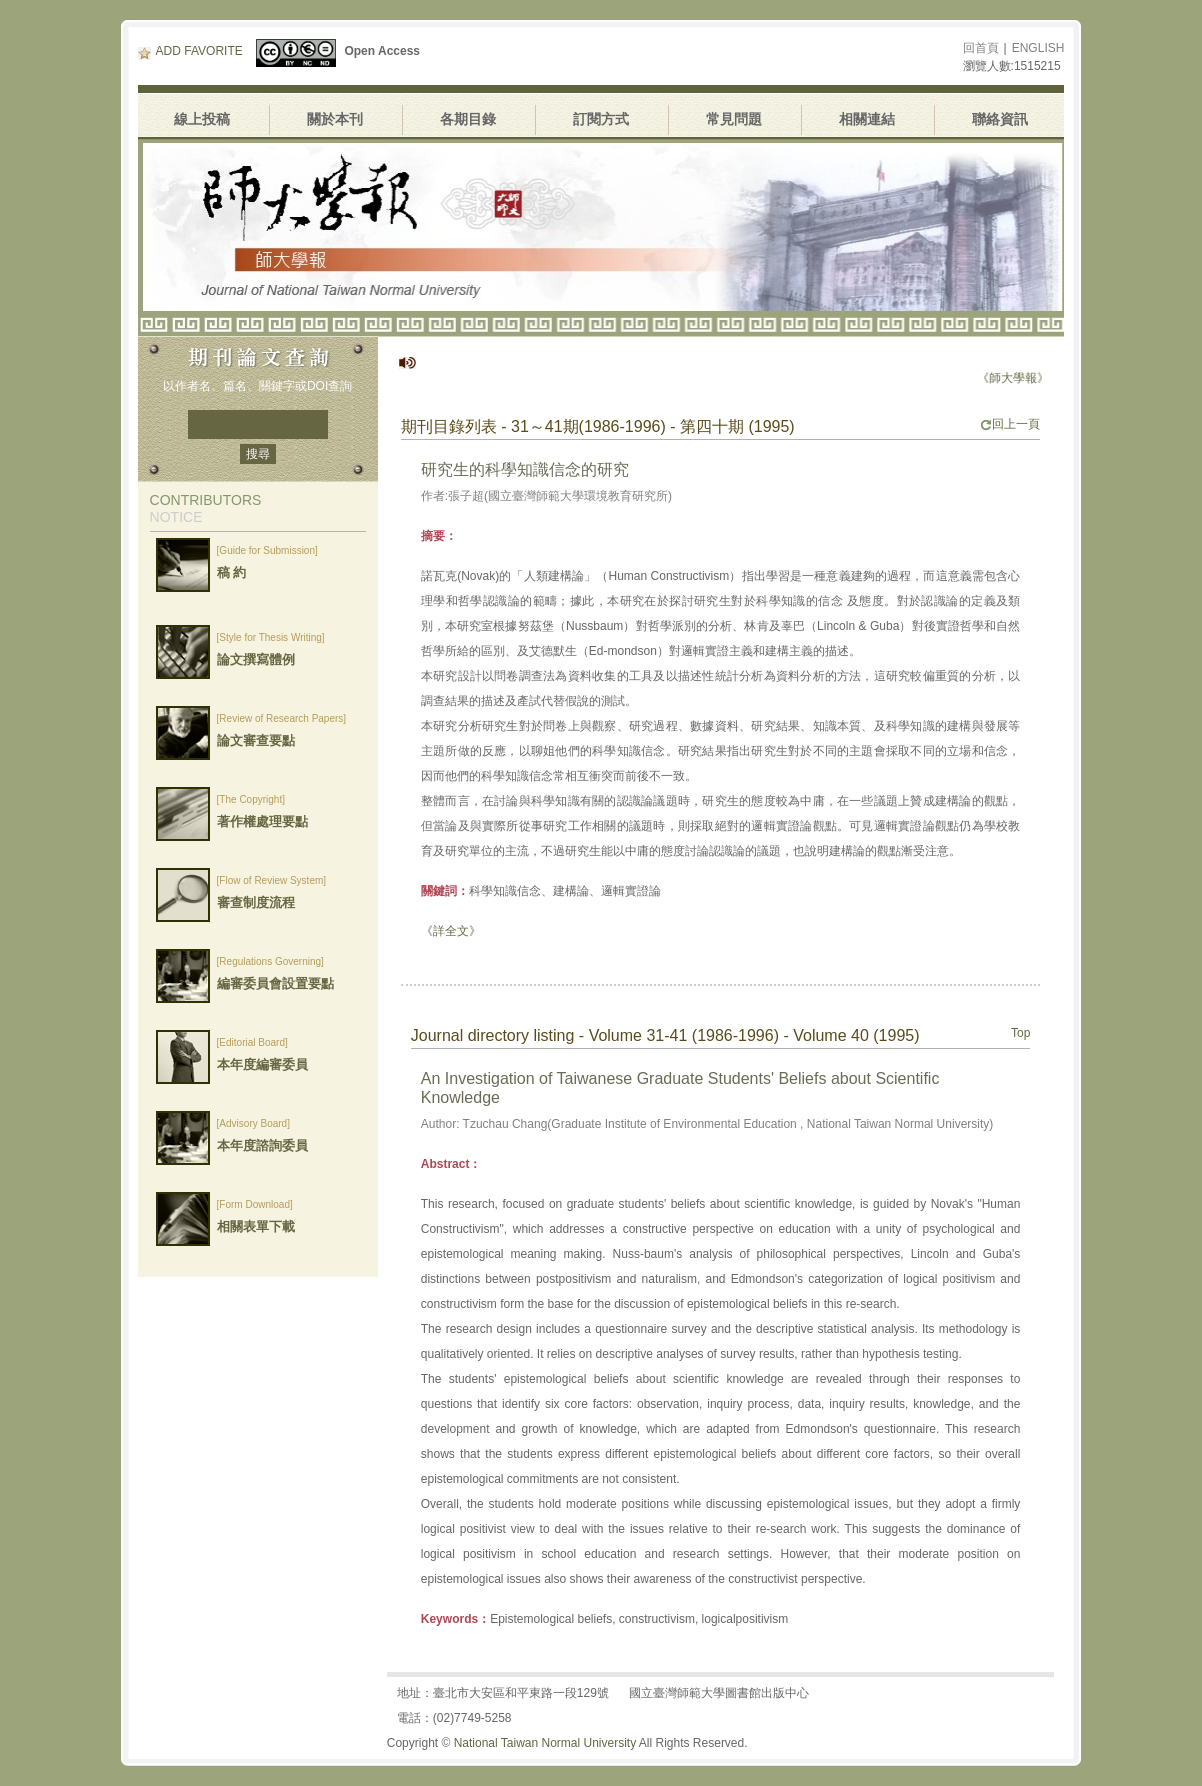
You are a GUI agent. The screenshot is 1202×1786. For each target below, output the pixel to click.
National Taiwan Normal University (545, 1743)
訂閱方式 (601, 119)
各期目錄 (468, 119)
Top (1020, 1033)
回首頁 (981, 48)
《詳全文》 (451, 931)
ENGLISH (1038, 48)
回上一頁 (1010, 424)
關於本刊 (335, 119)
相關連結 (867, 119)
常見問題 (734, 119)
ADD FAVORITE (190, 51)
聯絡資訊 (1000, 119)
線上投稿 (202, 119)
